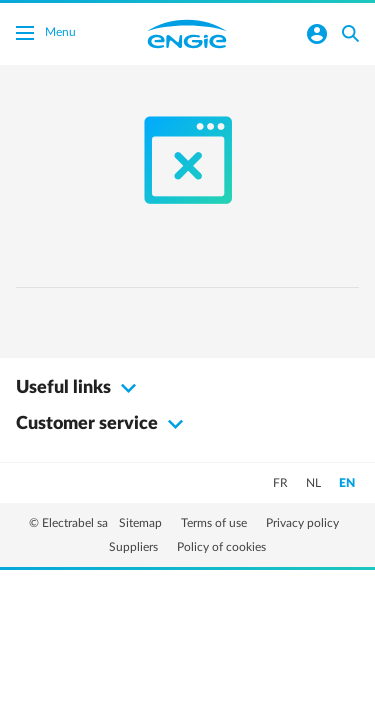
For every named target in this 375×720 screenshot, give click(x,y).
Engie (187, 34)
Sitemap (142, 523)
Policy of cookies (221, 547)
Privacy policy (302, 523)
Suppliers (135, 547)
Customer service (102, 424)
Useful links (79, 388)
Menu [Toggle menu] (46, 35)
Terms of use (215, 523)
